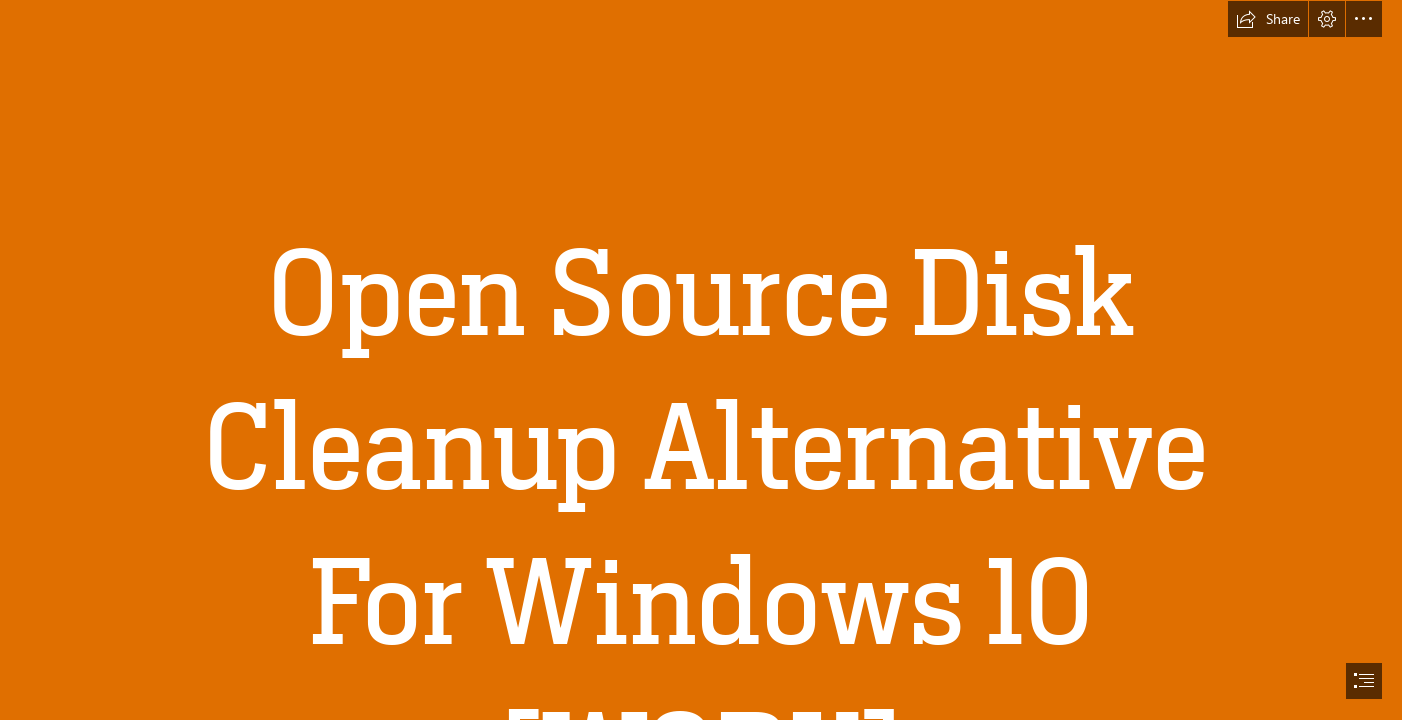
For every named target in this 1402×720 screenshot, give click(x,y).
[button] (1268, 19)
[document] (701, 360)
